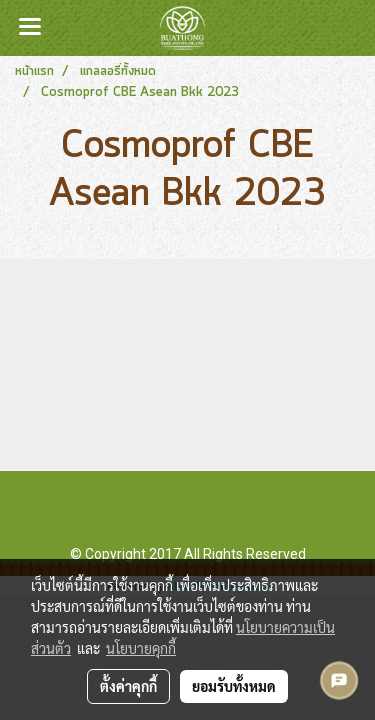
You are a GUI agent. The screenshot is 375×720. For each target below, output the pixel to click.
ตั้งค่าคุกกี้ (128, 686)
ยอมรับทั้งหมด (234, 686)
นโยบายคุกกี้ (141, 648)
